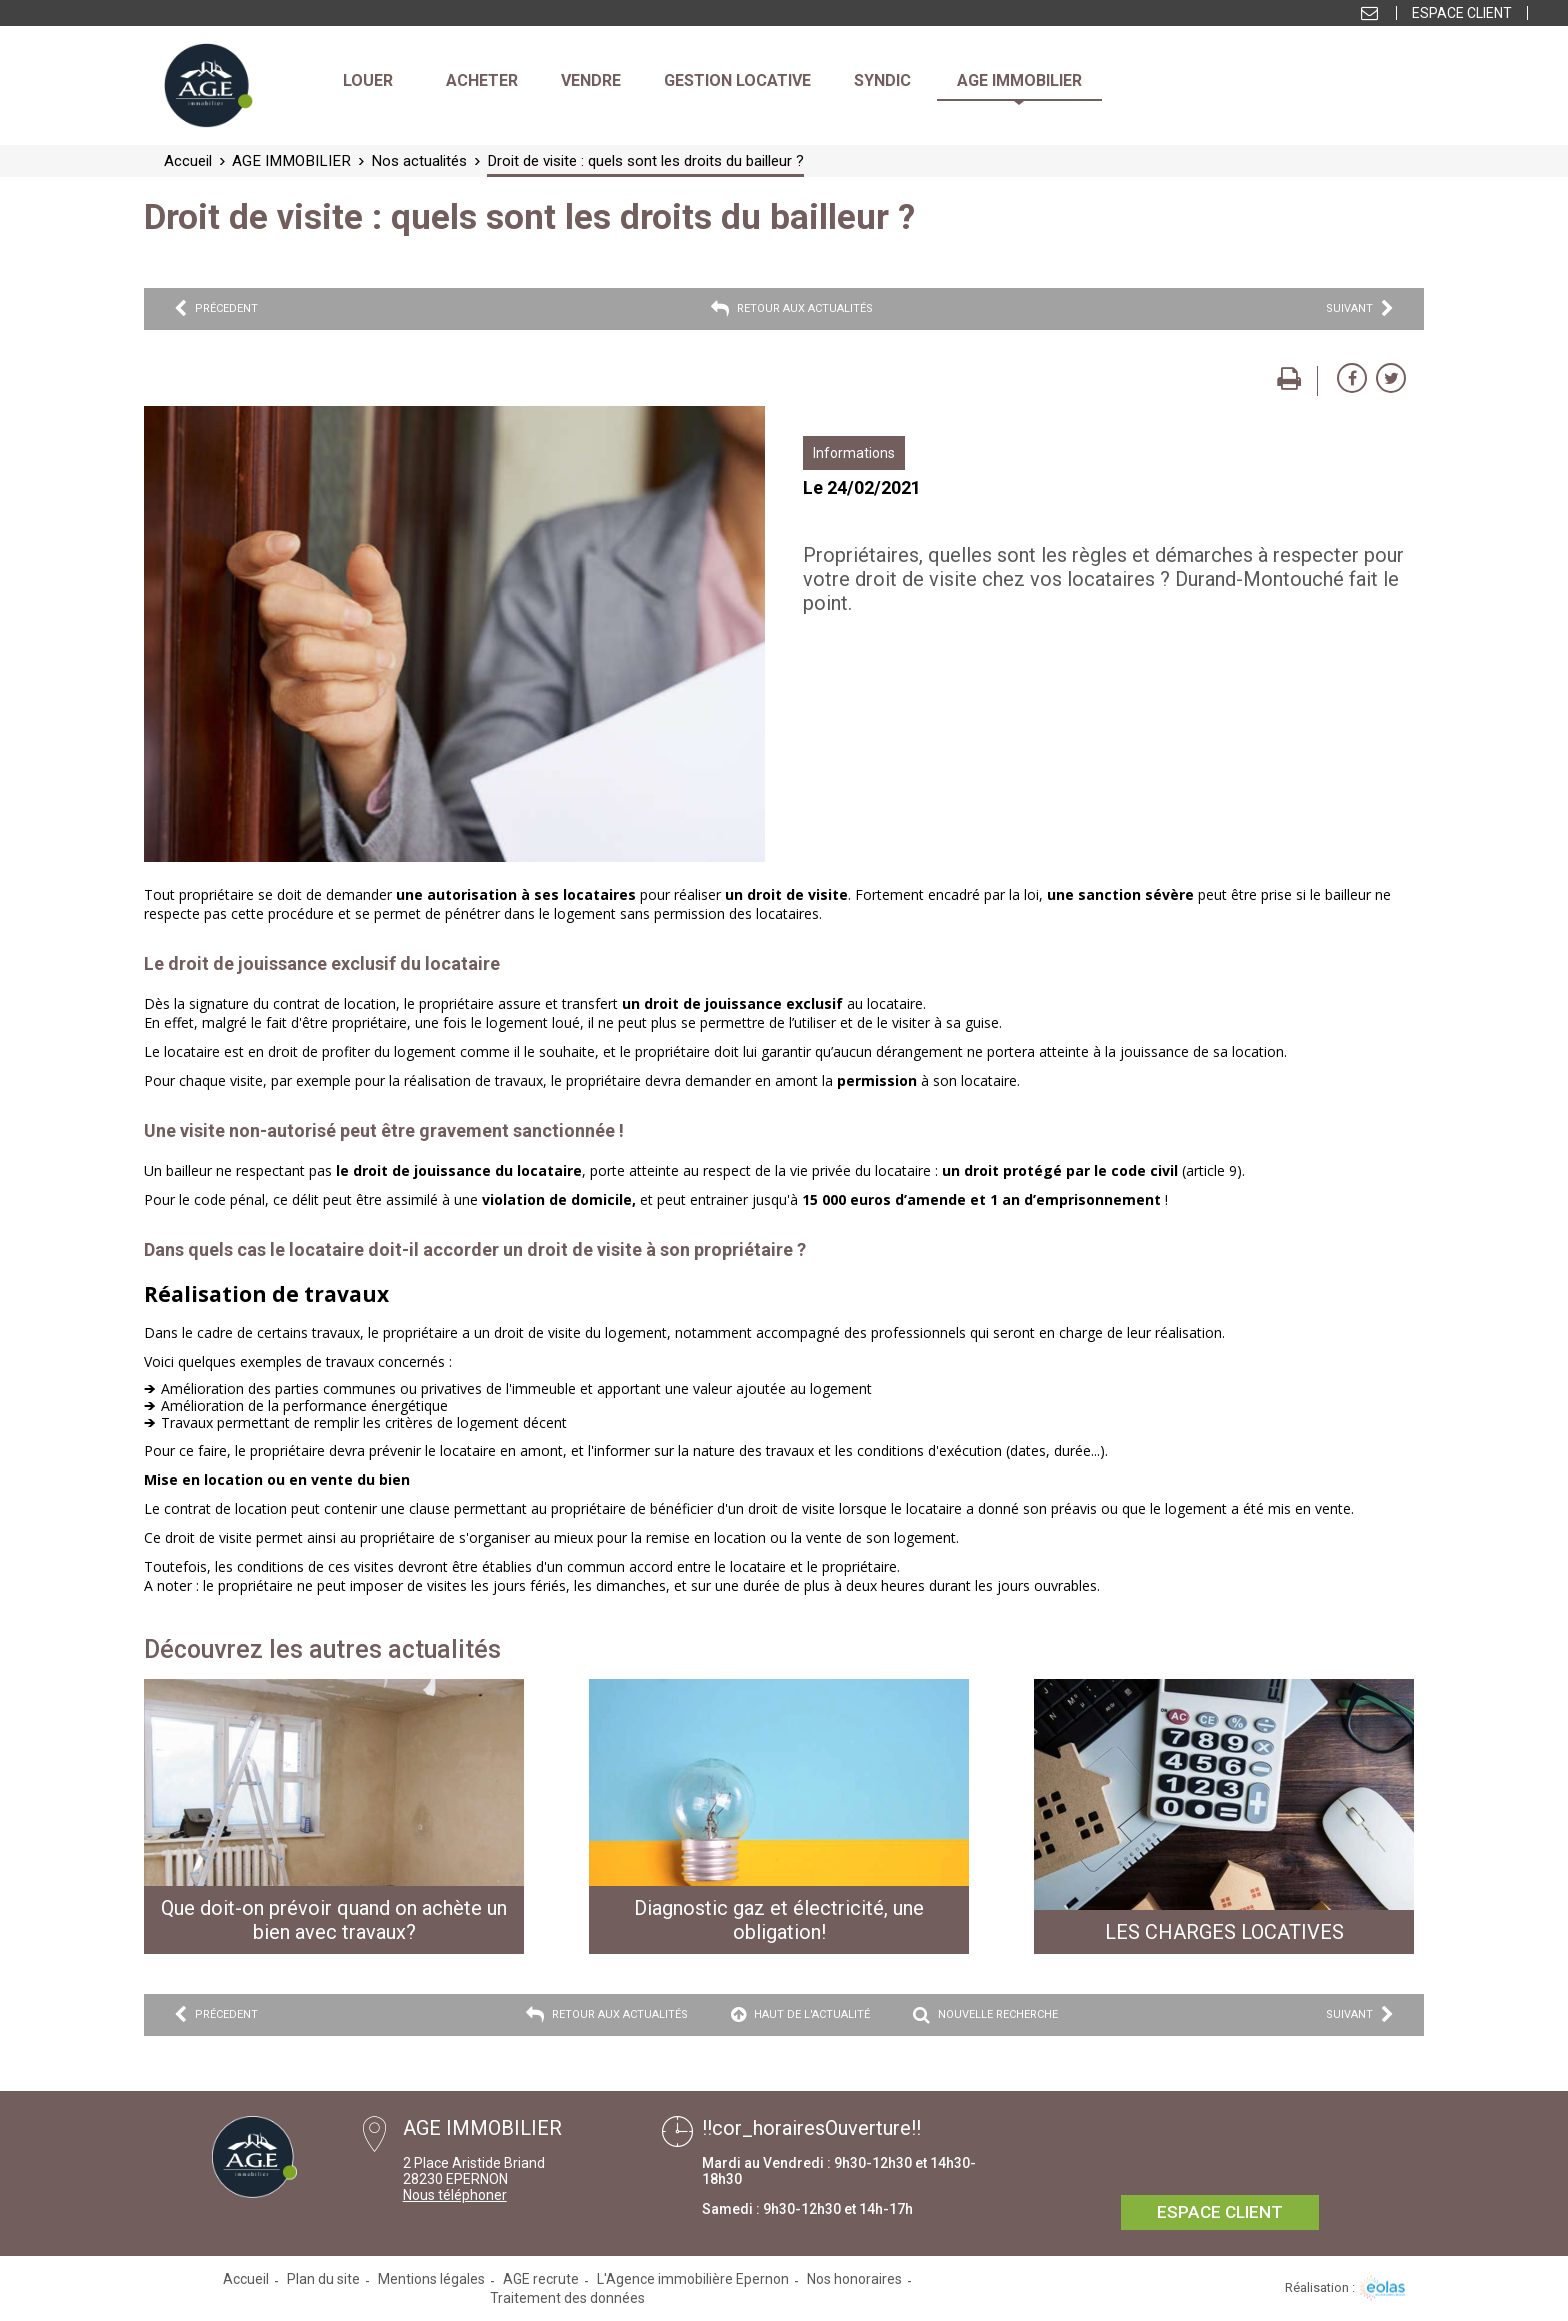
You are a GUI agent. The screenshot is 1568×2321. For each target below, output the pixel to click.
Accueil (246, 2279)
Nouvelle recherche (985, 2015)
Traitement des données (567, 2298)
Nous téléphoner (455, 2195)
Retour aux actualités (792, 309)
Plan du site (323, 2279)
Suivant (1360, 309)
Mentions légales (431, 2279)
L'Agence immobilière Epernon (693, 2279)
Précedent (216, 309)
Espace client (1462, 13)
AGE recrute (541, 2279)
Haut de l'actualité (800, 2015)
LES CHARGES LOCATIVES (1224, 1932)
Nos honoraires (854, 2279)
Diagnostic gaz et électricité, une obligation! (779, 1920)
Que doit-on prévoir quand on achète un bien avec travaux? (334, 1920)
